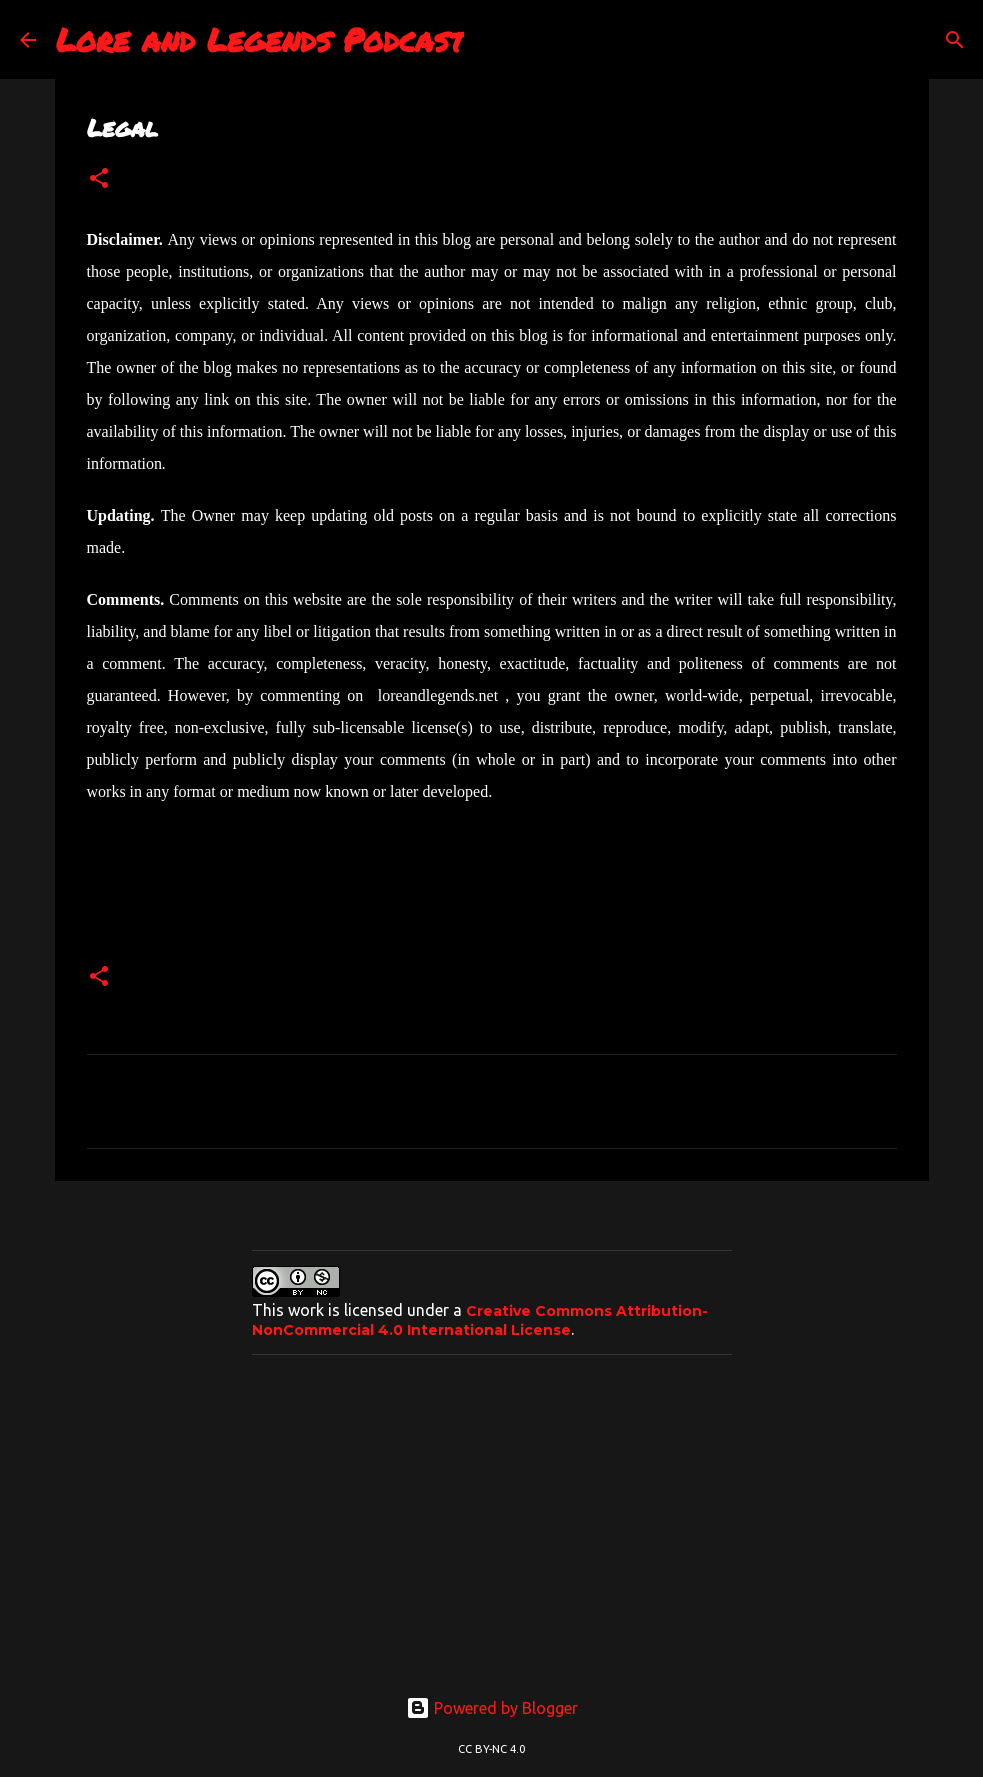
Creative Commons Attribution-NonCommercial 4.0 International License (480, 1320)
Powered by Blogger (492, 1708)
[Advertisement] (492, 1510)
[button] (99, 179)
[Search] (955, 40)
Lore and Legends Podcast (260, 39)
